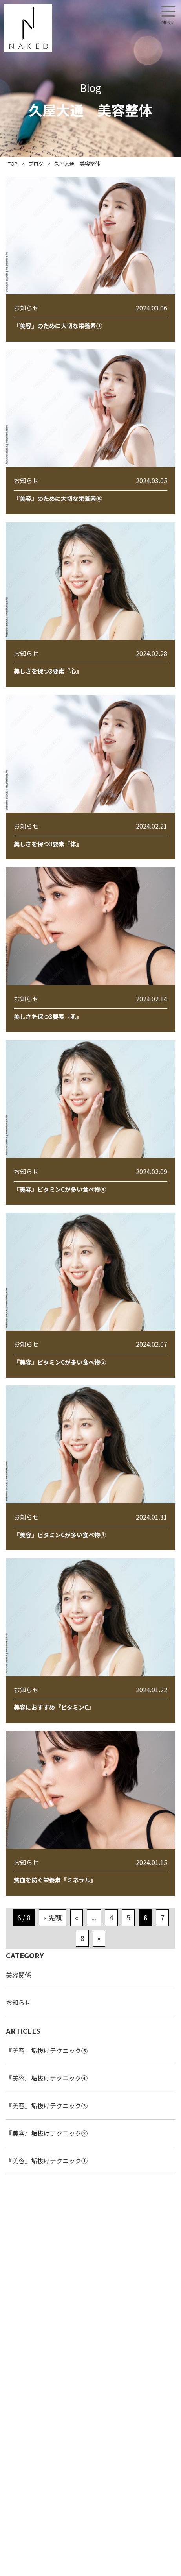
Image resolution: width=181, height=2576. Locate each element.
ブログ (36, 163)
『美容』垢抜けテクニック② (47, 2133)
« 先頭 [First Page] (53, 1917)
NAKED (28, 28)
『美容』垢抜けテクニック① (47, 2160)
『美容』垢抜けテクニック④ (47, 2078)
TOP (13, 163)
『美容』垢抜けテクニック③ (47, 2105)
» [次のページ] (99, 1938)
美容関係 (18, 1975)
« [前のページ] (76, 1917)
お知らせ (18, 2002)
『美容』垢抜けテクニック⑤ (47, 2050)
